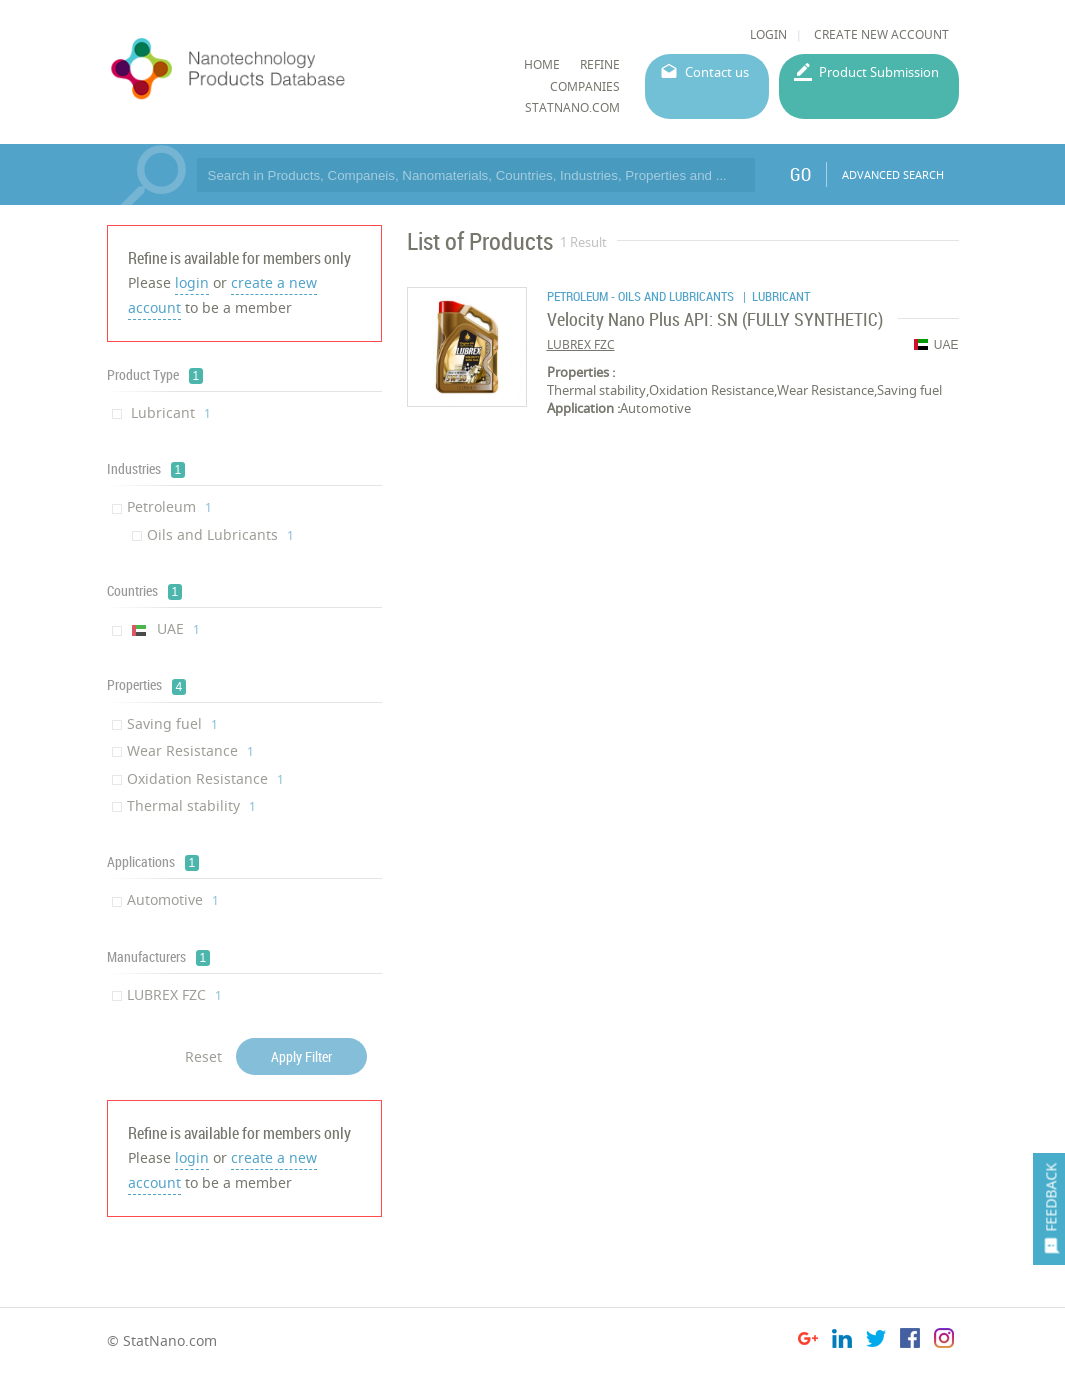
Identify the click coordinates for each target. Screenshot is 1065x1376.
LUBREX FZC (174, 994)
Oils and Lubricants (220, 534)
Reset (203, 1056)
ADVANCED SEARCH (893, 174)
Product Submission (879, 72)
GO (800, 174)
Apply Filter (301, 1056)
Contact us (717, 72)
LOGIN (768, 34)
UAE (163, 628)
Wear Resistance (190, 750)
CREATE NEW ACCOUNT (881, 34)
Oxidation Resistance (205, 778)
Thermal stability (191, 805)
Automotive (173, 899)
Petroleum (169, 506)
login (192, 282)
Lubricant (169, 412)
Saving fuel (172, 723)
